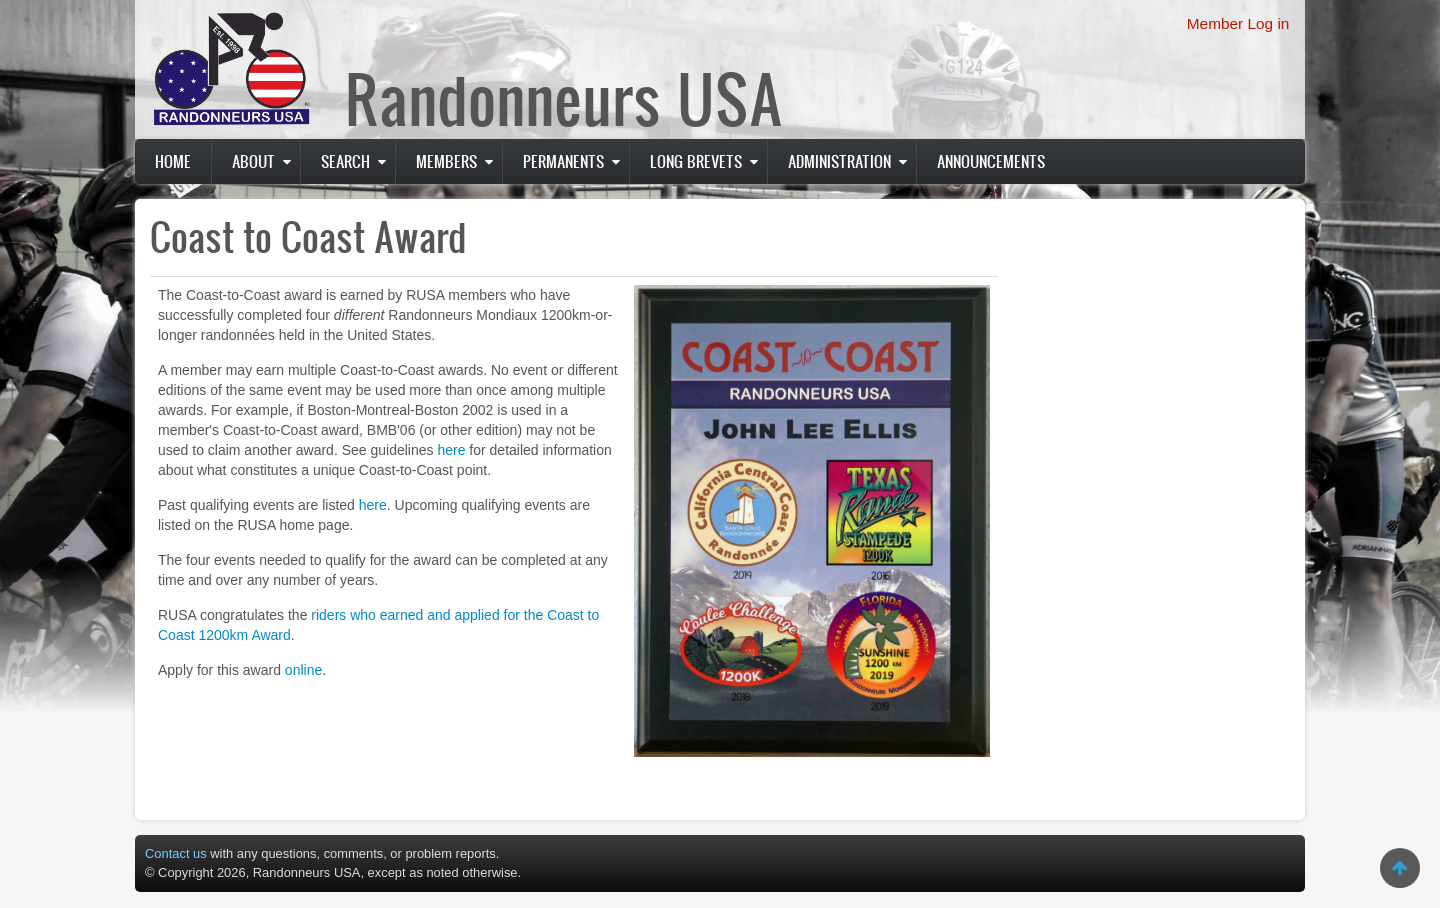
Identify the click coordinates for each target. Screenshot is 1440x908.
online (303, 670)
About (253, 161)
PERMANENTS (563, 161)
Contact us (176, 853)
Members (446, 161)
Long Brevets (696, 161)
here (451, 450)
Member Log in (1238, 23)
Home (173, 161)
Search (345, 161)
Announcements (991, 161)
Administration (839, 161)
